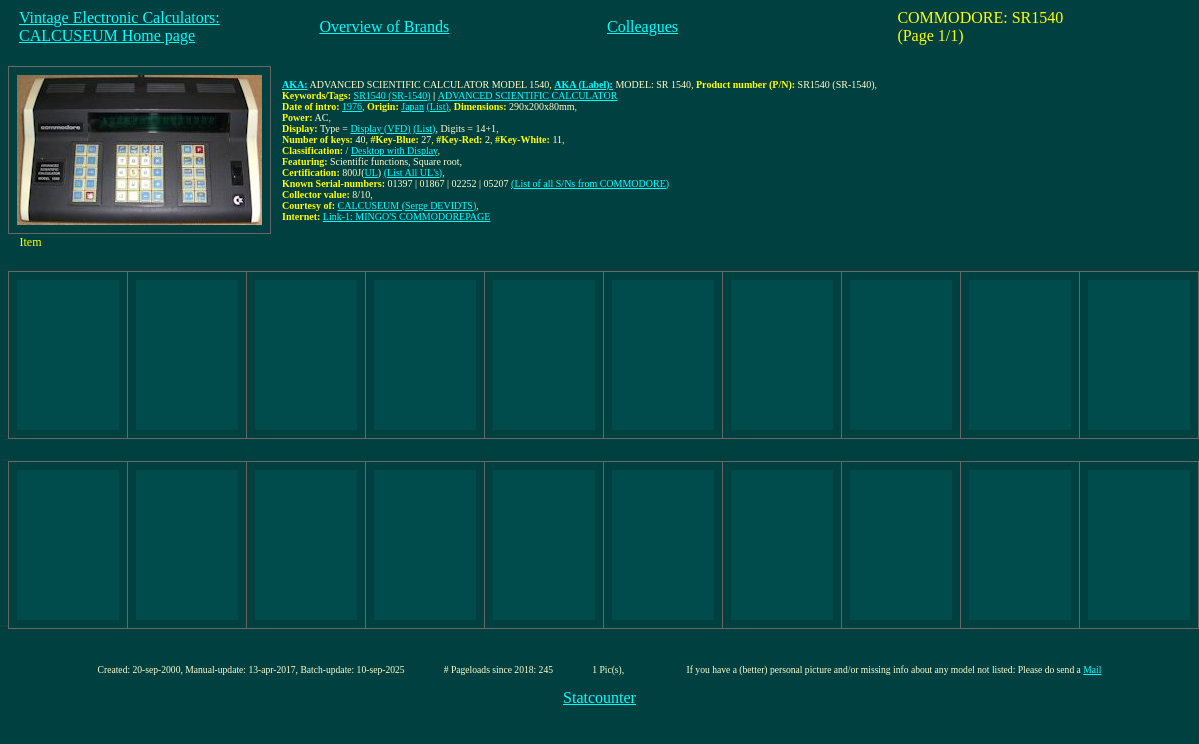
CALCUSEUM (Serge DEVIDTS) (407, 205)
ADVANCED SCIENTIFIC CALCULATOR (528, 95)
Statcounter (599, 697)
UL (371, 172)
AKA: (295, 84)
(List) (438, 106)
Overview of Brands (384, 26)
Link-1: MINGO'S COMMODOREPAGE (407, 216)
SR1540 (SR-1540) (392, 95)
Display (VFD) (380, 128)
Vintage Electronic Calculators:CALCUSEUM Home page (119, 26)
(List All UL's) (413, 172)
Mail (1092, 669)
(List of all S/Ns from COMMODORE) (590, 183)
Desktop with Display (394, 150)
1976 (352, 106)
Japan (412, 106)
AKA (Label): (583, 84)
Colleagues (642, 26)
